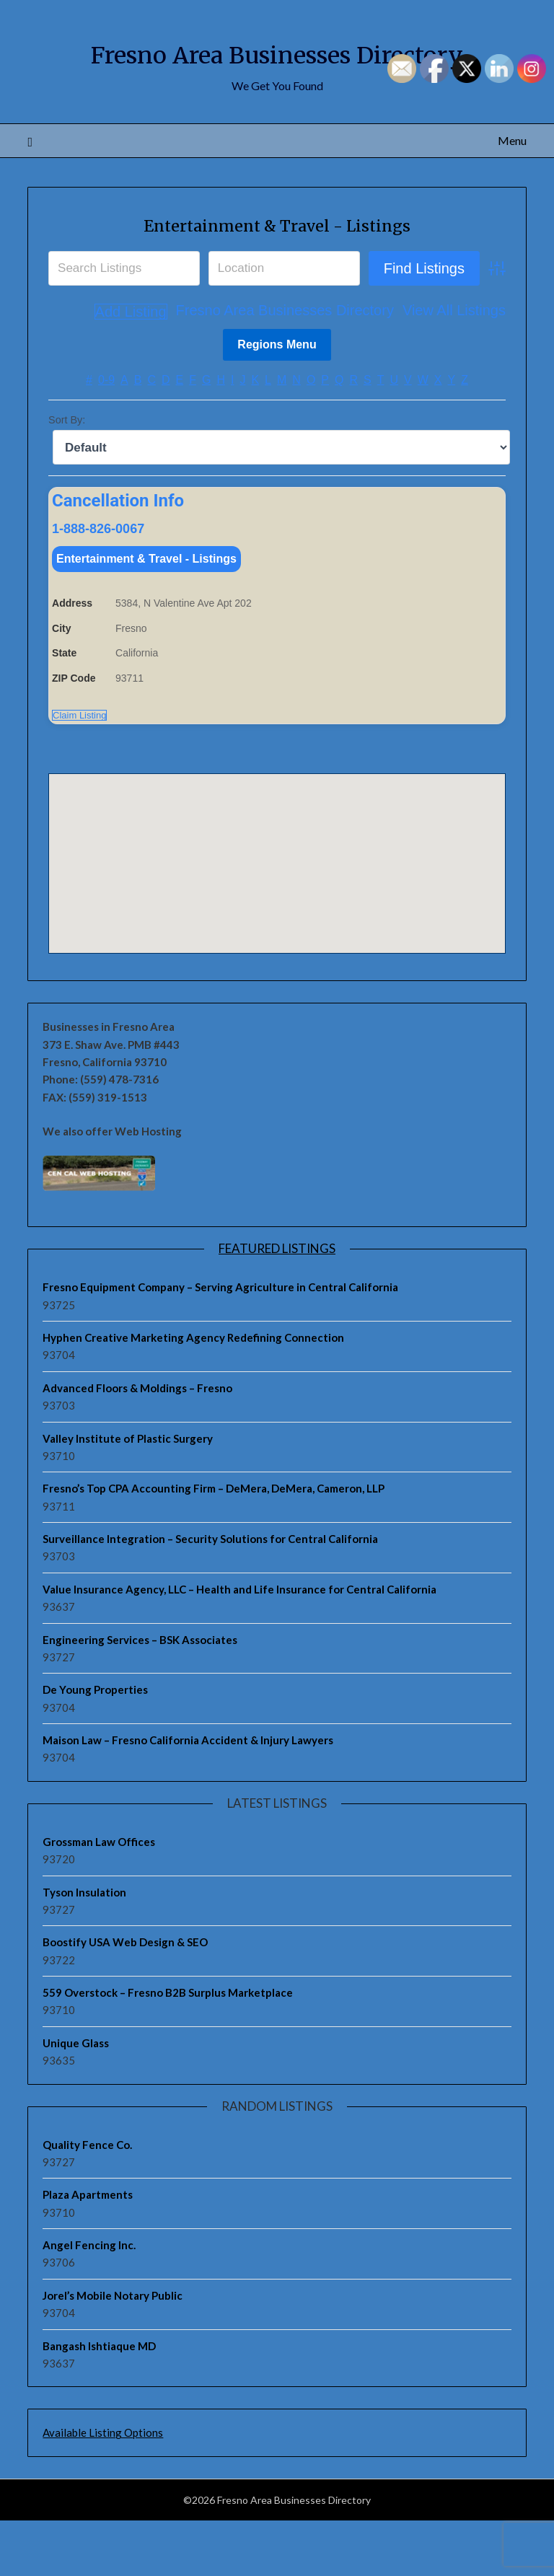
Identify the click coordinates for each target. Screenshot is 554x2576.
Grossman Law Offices (99, 1897)
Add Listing (469, 364)
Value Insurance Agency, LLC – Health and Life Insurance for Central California (239, 1644)
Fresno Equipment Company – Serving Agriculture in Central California (220, 1342)
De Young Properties (95, 1744)
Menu (512, 192)
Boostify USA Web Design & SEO (125, 1997)
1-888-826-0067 (98, 580)
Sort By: (66, 472)
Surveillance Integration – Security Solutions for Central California (210, 1594)
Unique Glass (76, 2098)
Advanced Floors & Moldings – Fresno (137, 1443)
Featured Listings (277, 1303)
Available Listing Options (103, 2488)
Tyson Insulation (84, 1946)
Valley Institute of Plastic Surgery (128, 1493)
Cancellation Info (118, 552)
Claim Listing (79, 770)
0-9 (106, 432)
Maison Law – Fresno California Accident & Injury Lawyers (188, 1795)
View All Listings (372, 364)
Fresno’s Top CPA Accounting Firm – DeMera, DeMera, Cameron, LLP (213, 1543)
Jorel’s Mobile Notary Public (113, 2350)
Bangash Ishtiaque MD (99, 2400)
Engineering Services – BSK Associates (140, 1694)
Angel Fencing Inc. (89, 2300)
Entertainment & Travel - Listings (277, 275)
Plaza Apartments (88, 2249)
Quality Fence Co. (87, 2199)
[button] (277, 905)
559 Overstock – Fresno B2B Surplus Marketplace (168, 2047)
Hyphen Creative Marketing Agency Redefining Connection (193, 1392)
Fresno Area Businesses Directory (203, 364)
